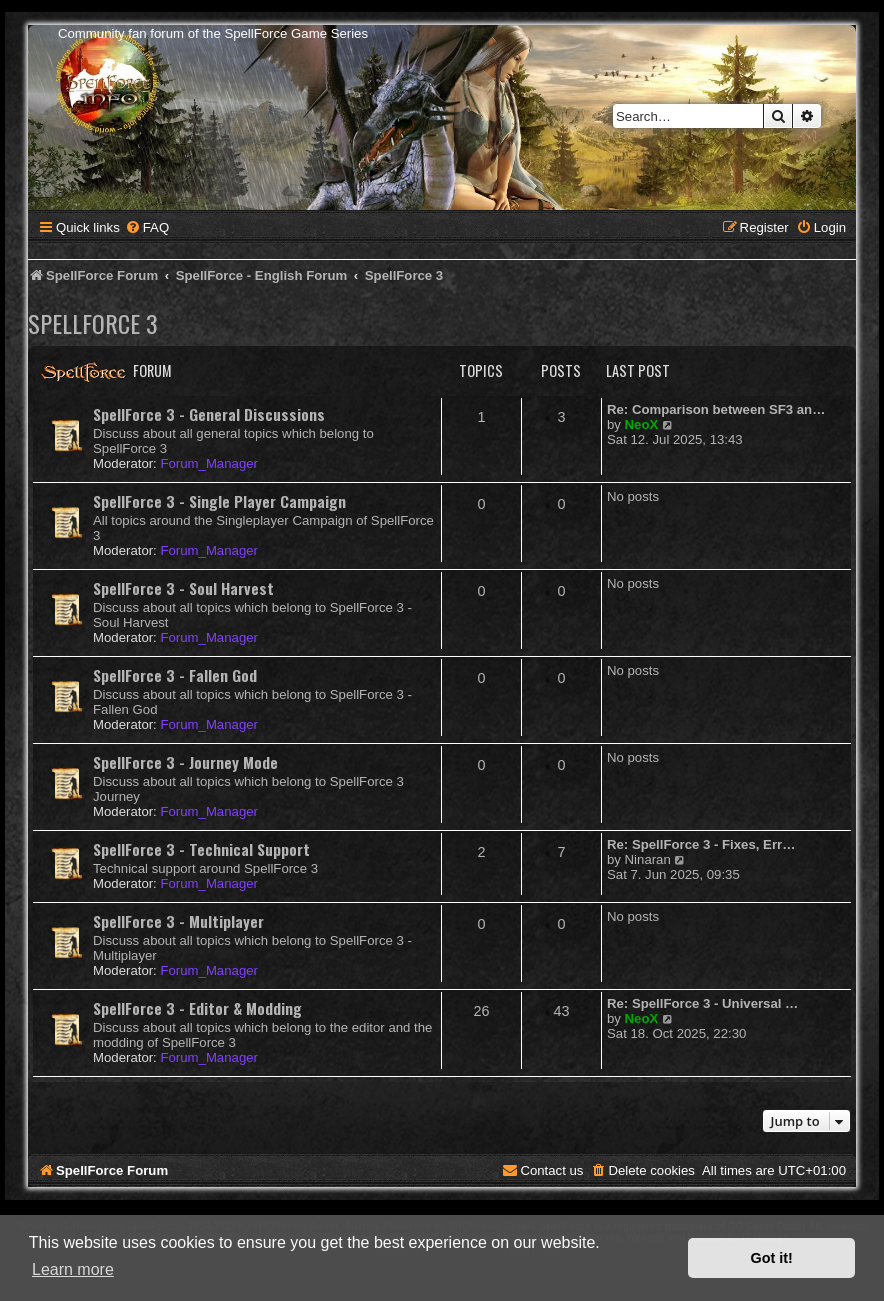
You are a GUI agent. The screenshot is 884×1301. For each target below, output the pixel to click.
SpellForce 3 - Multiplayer (178, 921)
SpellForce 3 (93, 323)
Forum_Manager (208, 463)
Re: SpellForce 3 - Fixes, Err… (701, 844)
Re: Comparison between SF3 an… (716, 409)
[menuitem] (147, 227)
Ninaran (648, 859)
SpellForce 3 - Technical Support (201, 849)
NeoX (642, 424)
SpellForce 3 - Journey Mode (185, 762)
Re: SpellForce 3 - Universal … (702, 1003)
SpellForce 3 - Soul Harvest (183, 588)
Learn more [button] (73, 1269)
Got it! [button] (772, 1258)
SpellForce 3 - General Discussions (209, 414)
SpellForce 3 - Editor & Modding (197, 1008)
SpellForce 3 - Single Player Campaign (219, 501)
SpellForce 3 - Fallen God (175, 675)
